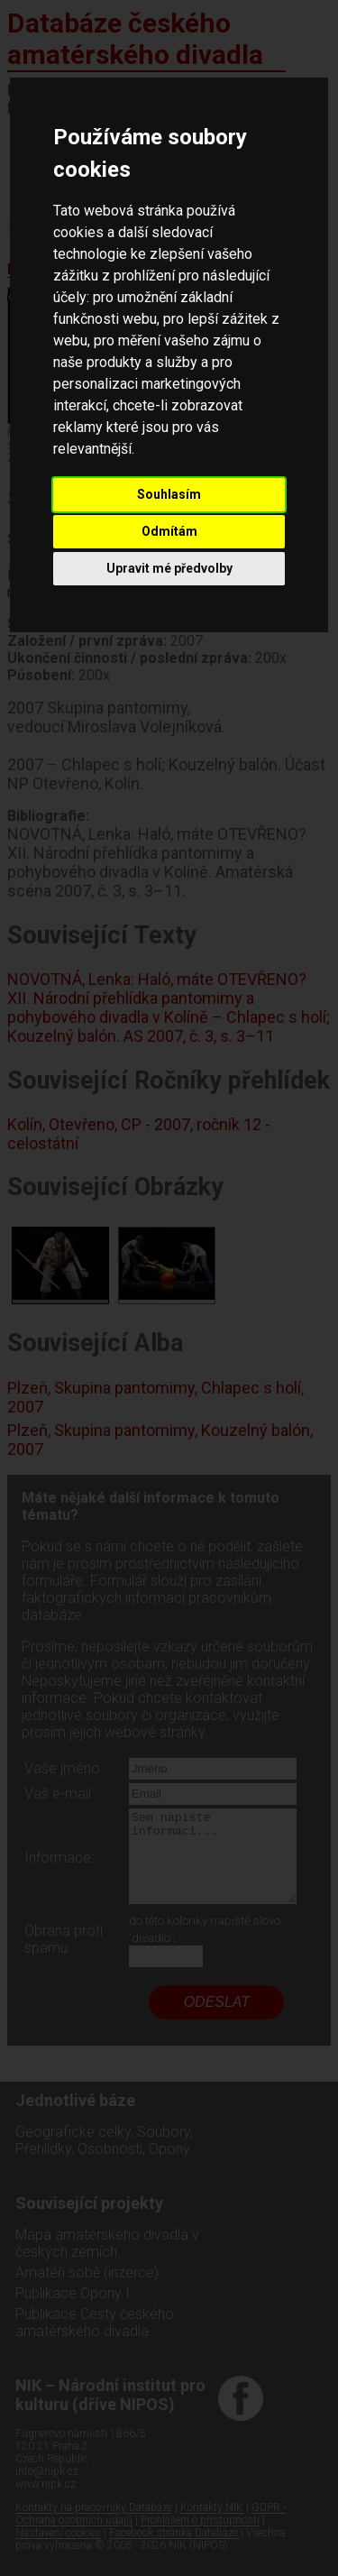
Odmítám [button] (169, 531)
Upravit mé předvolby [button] (169, 568)
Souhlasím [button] (169, 494)
